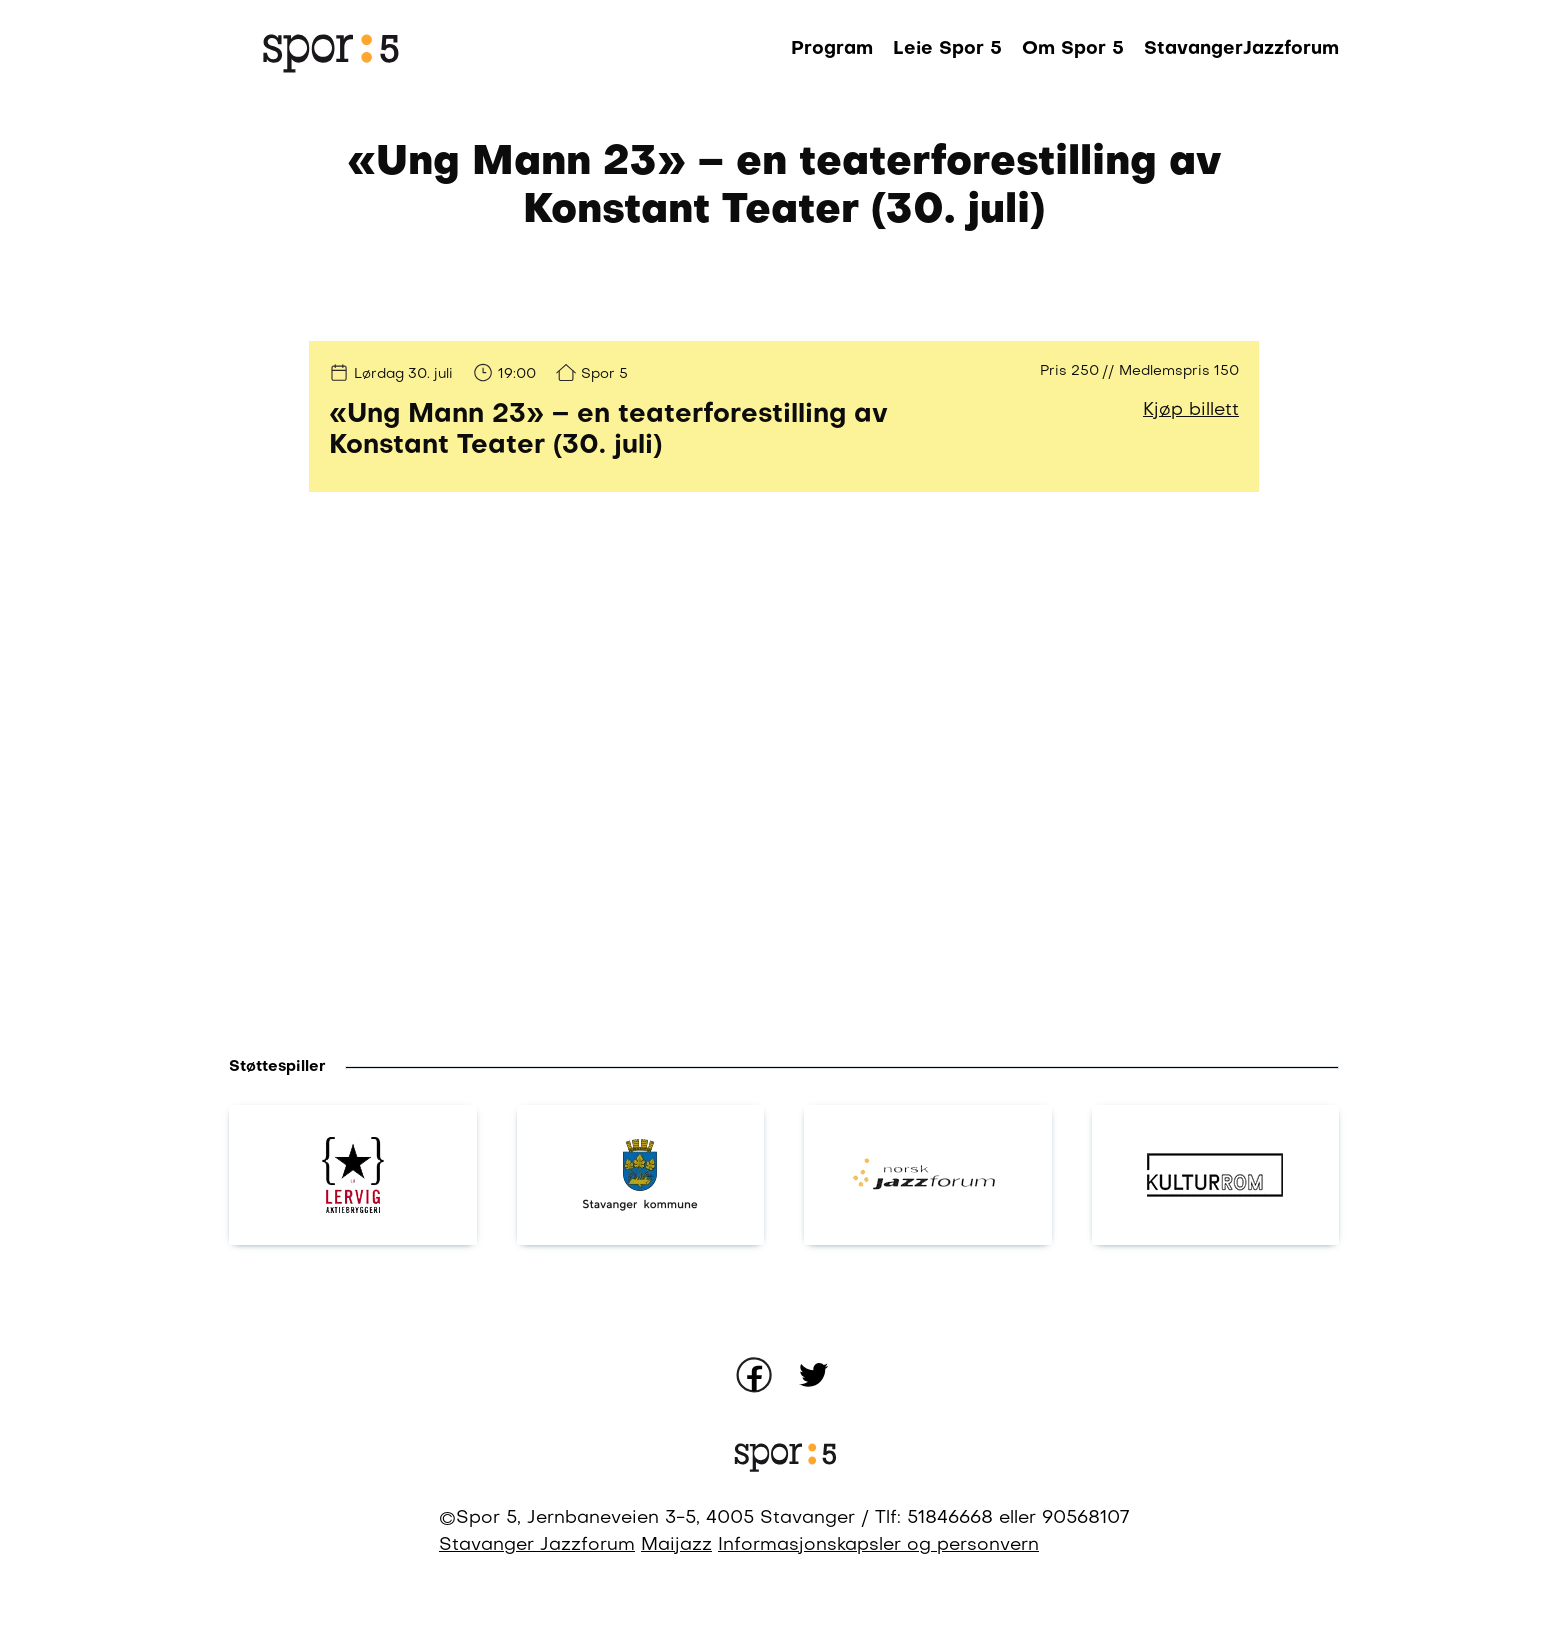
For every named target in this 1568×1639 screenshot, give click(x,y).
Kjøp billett (1191, 410)
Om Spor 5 (1073, 49)
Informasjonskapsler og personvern (878, 1545)
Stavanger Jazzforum (537, 1545)
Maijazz (676, 1545)
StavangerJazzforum (1241, 49)
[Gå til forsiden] (329, 50)
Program (832, 49)
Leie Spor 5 (947, 49)
